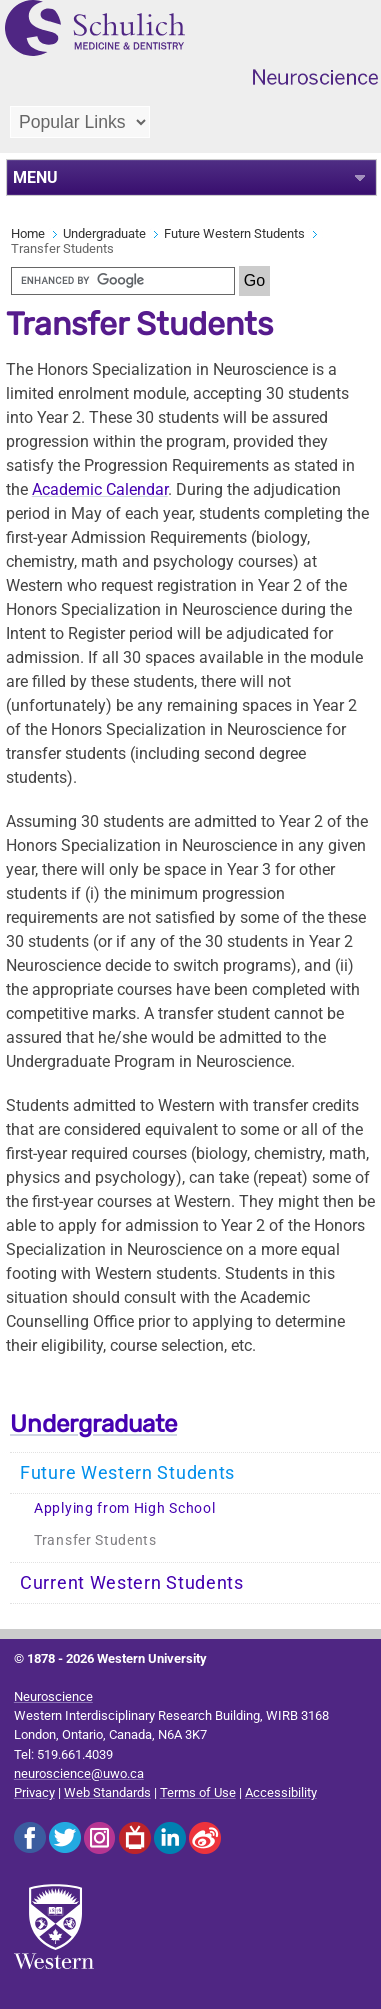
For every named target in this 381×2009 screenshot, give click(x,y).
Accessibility (281, 1792)
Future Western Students (234, 233)
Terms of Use (198, 1792)
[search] (123, 281)
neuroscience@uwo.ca (79, 1773)
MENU (35, 177)
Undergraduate (104, 233)
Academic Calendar (100, 489)
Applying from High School (125, 1508)
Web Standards (107, 1792)
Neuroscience (53, 1696)
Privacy (34, 1792)
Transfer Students (95, 1540)
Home (28, 233)
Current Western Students (132, 1583)
